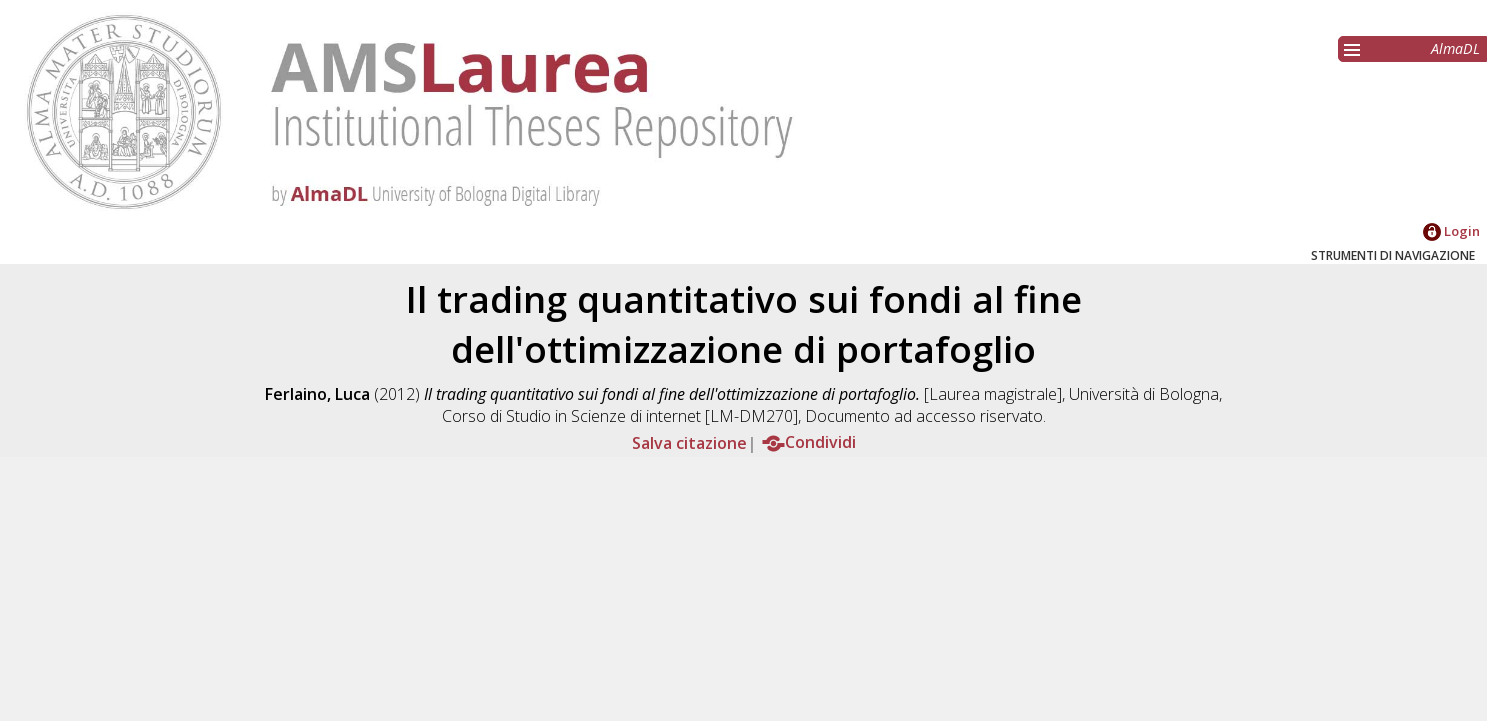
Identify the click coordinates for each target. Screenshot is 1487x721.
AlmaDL (1455, 48)
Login (1451, 231)
